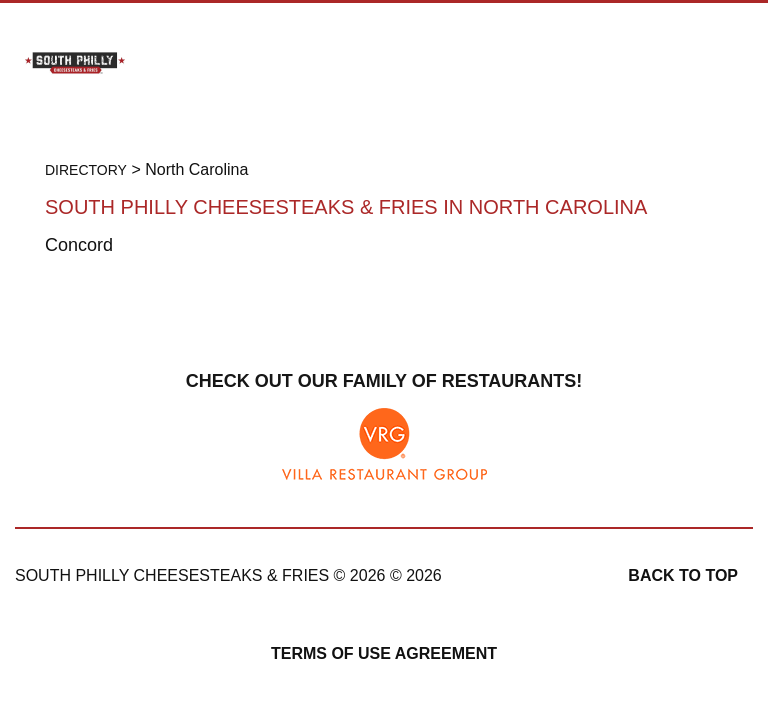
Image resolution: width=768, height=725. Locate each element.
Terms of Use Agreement (384, 653)
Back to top (683, 575)
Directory (86, 170)
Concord (79, 245)
